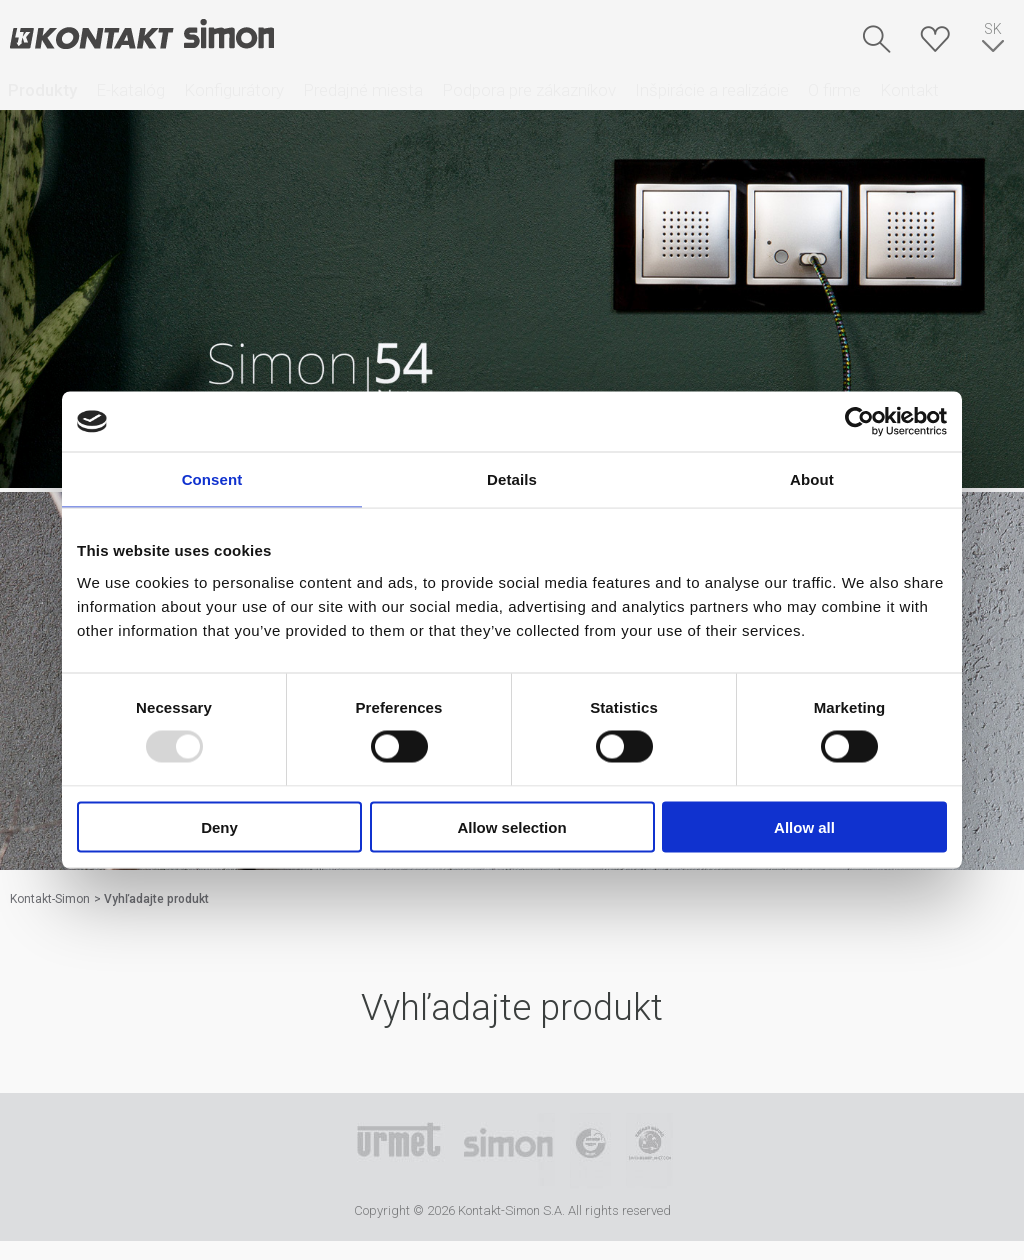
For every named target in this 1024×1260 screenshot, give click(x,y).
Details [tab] (512, 479)
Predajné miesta (363, 90)
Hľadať (877, 39)
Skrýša (935, 39)
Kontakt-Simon (141, 36)
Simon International (508, 1151)
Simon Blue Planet (649, 1151)
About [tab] (812, 479)
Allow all (804, 826)
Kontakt (909, 90)
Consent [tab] (212, 479)
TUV (590, 1151)
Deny (219, 826)
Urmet (399, 1151)
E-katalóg (130, 90)
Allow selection (511, 826)
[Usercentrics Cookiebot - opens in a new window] (859, 422)
